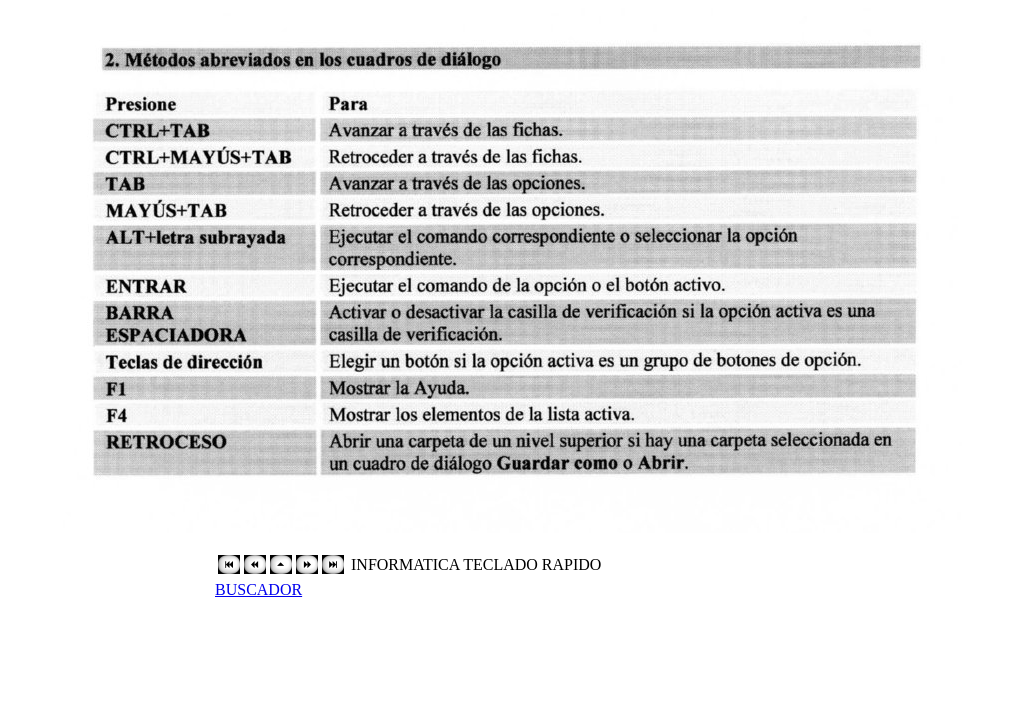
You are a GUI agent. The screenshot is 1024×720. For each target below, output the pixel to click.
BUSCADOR (258, 589)
